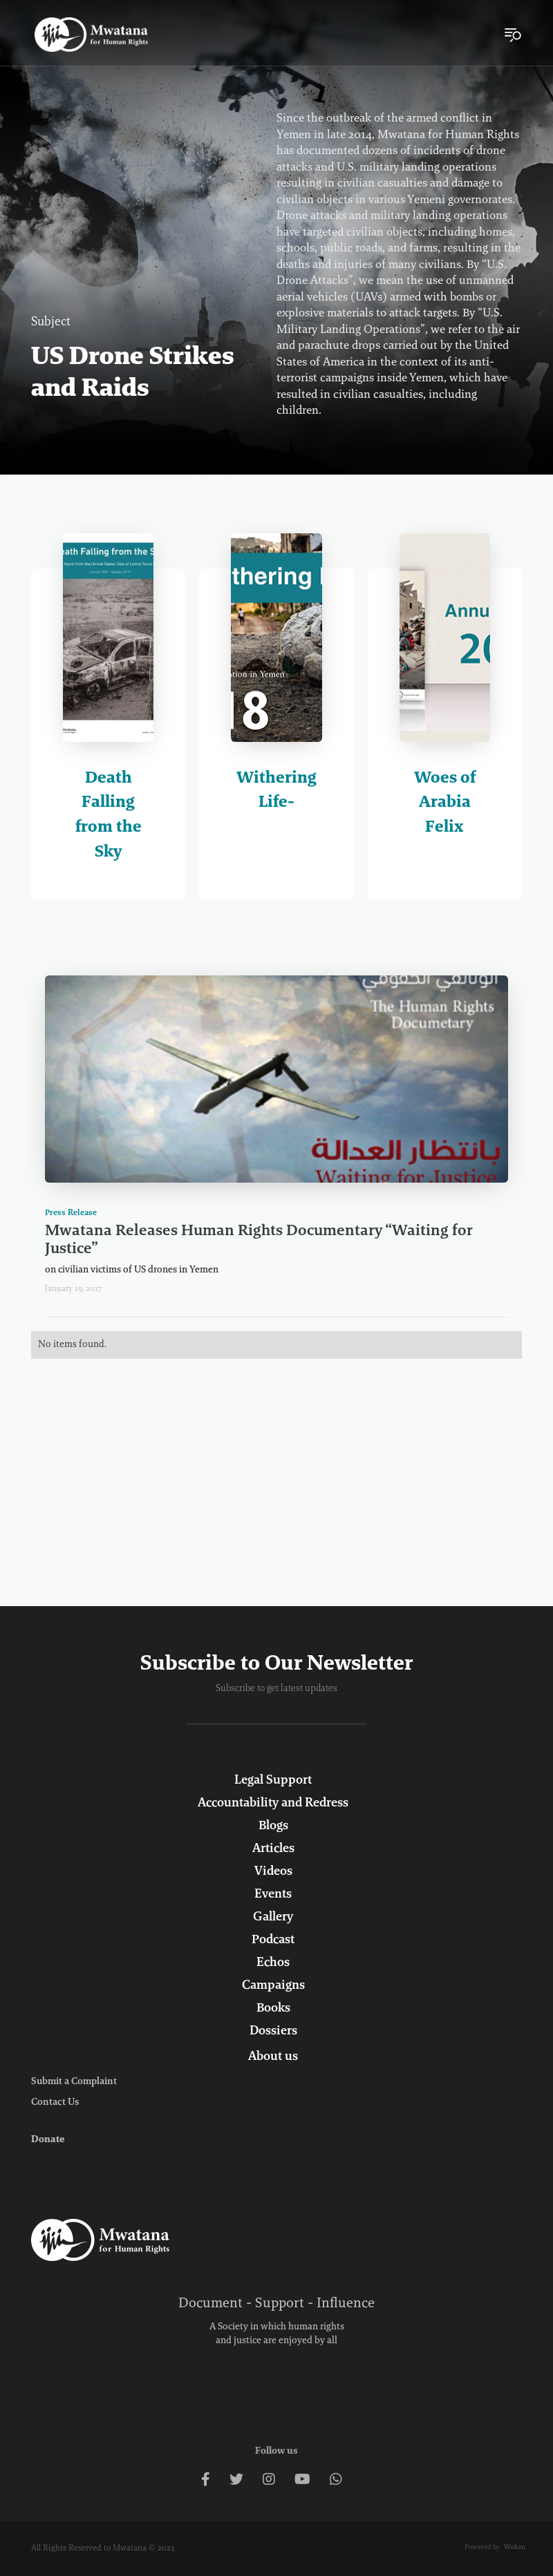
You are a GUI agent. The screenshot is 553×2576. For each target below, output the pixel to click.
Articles (273, 1849)
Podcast (273, 1940)
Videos (273, 1872)
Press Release (71, 1213)
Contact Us (55, 2103)
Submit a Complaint (74, 2082)
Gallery (273, 1917)
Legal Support (273, 1781)
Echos (273, 1963)
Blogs (273, 1826)
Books (273, 2009)
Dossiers (273, 2031)
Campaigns (273, 1986)
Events (273, 1895)
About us (273, 2057)
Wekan (514, 2547)
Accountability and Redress (273, 1803)
